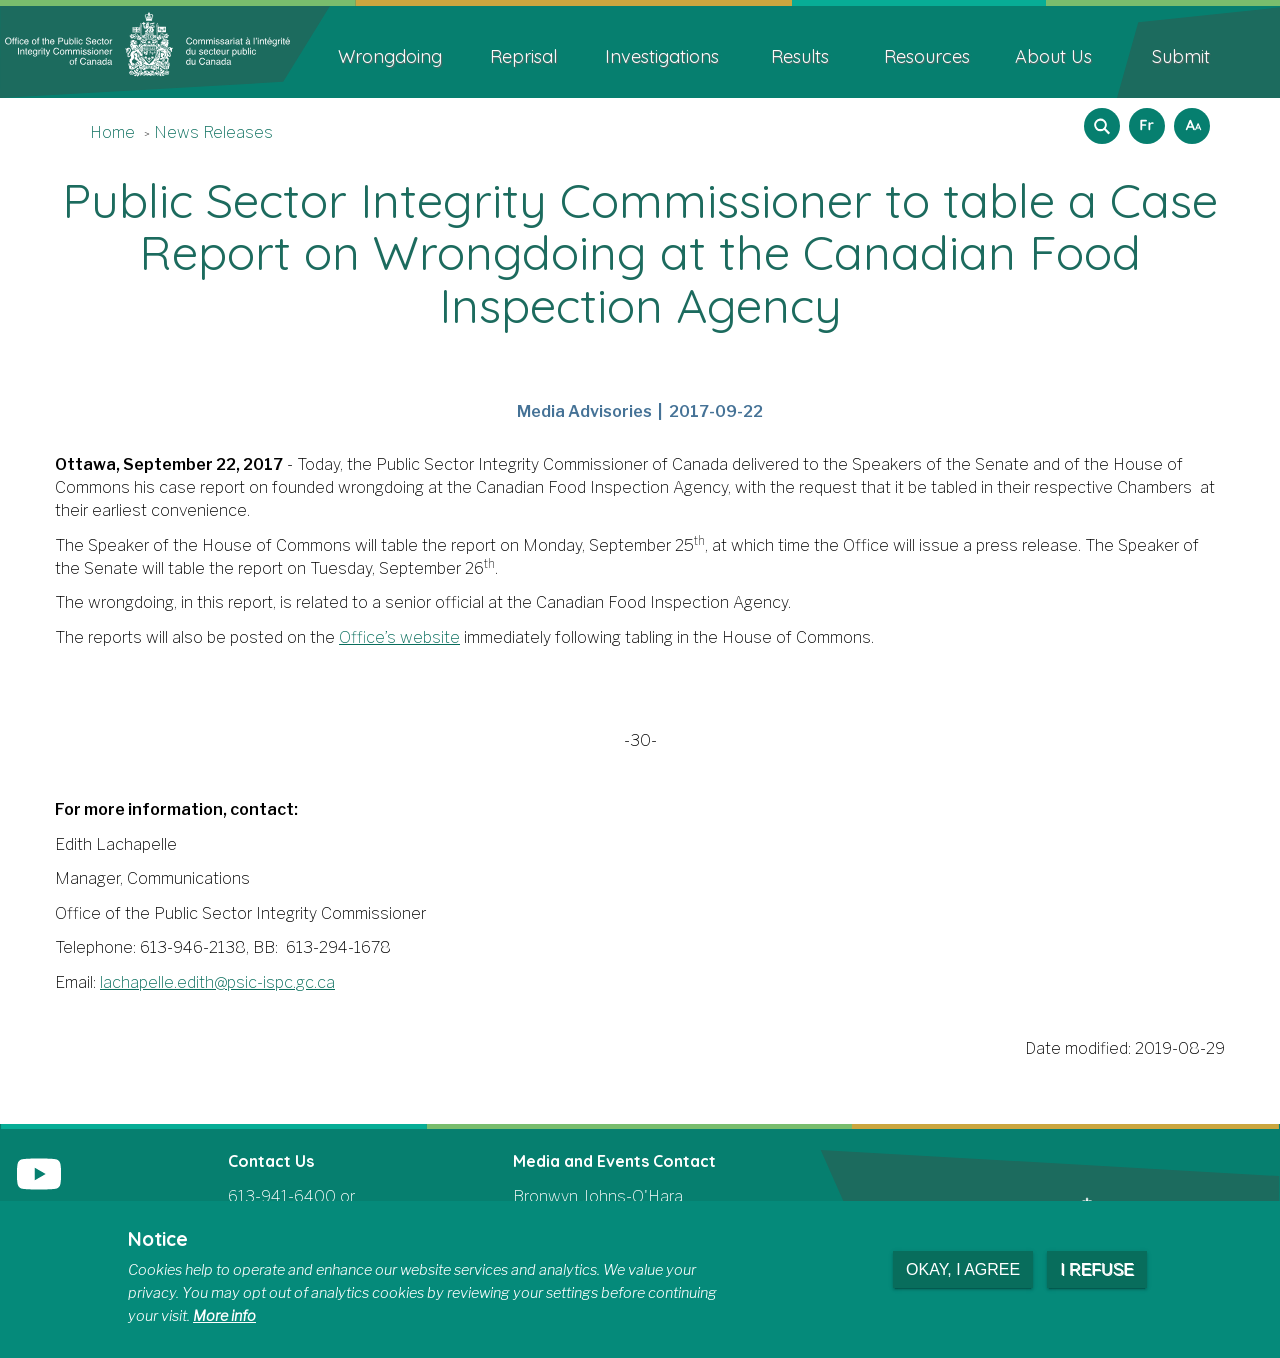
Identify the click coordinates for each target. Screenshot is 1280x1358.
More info (224, 1316)
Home (112, 132)
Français (1144, 119)
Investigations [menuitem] (662, 56)
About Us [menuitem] (1053, 56)
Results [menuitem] (800, 56)
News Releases (213, 132)
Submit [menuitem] (1181, 56)
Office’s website (399, 637)
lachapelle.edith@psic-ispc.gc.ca (217, 982)
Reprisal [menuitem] (523, 56)
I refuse (1097, 1269)
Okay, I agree (963, 1269)
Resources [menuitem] (927, 56)
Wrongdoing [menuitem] (390, 56)
